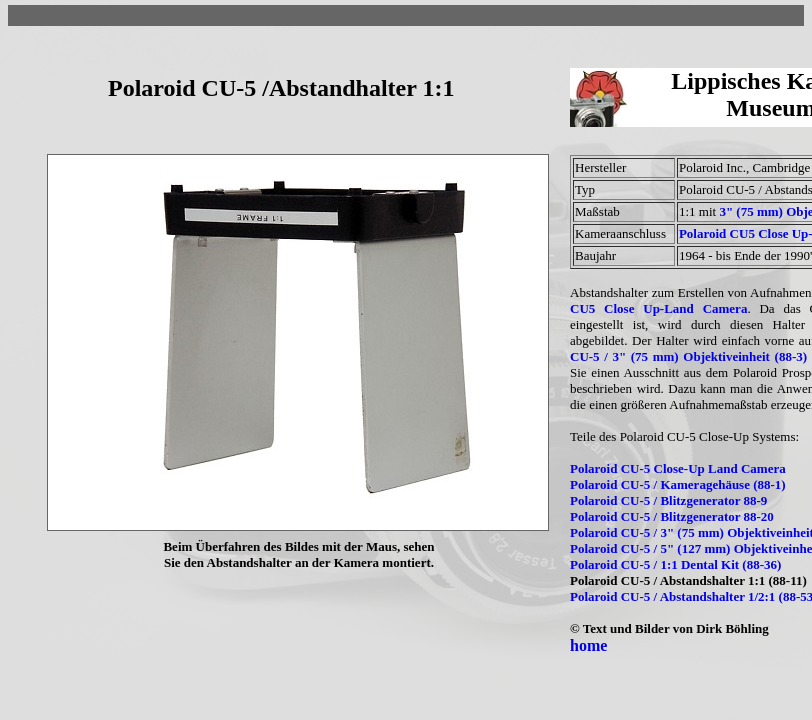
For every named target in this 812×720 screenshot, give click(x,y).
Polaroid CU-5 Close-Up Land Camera (678, 468)
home (588, 645)
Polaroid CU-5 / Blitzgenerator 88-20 (672, 516)
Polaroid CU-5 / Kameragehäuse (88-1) (678, 484)
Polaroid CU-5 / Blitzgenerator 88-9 (668, 500)
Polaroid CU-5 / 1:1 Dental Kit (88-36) (675, 564)
